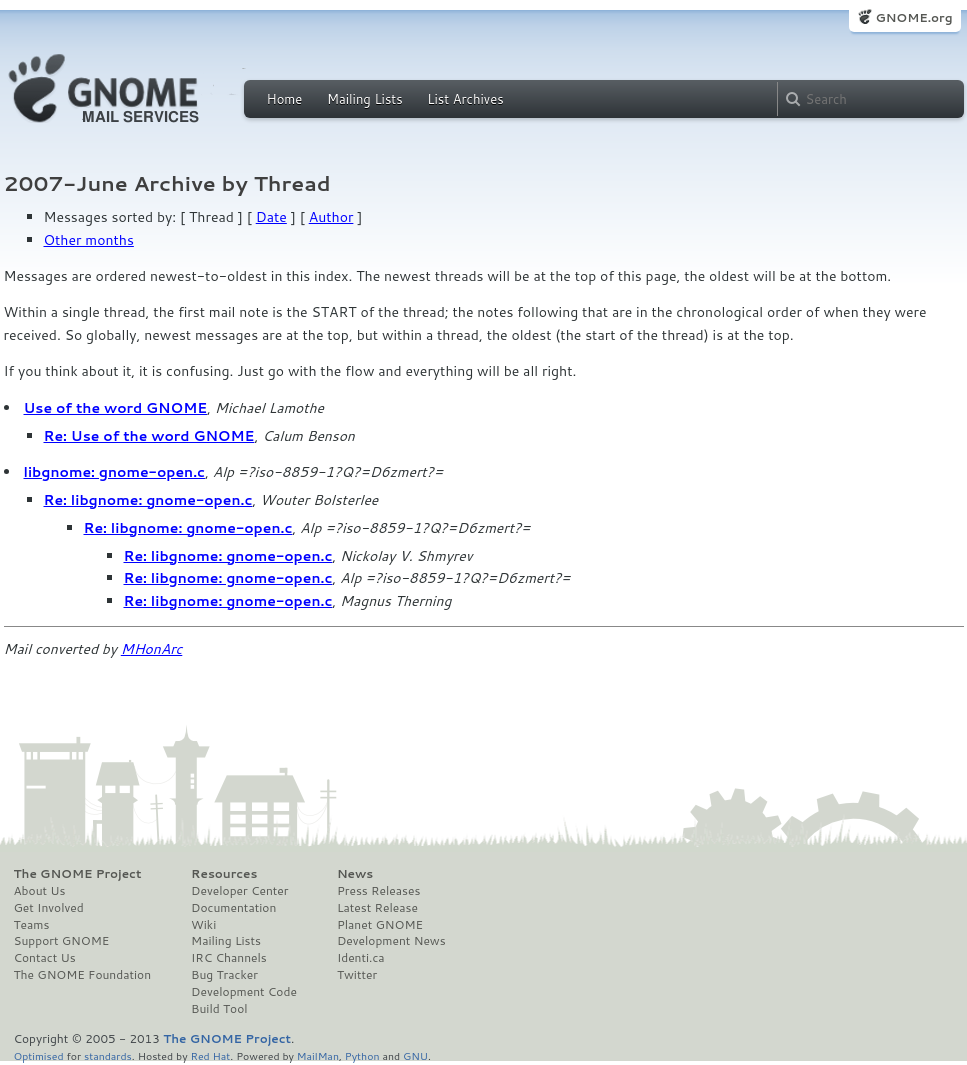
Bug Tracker (224, 975)
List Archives (465, 99)
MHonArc (152, 649)
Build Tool (219, 1009)
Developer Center (239, 891)
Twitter (357, 975)
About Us (40, 891)
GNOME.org (913, 17)
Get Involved (49, 908)
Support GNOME (62, 941)
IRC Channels (229, 958)
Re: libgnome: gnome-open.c (148, 500)
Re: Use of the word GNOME (149, 436)
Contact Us (45, 958)
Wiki (203, 925)
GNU (415, 1055)
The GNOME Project (78, 874)
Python (362, 1055)
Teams (32, 925)
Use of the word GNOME (116, 408)
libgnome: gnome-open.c (115, 472)
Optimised (39, 1055)
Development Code (244, 992)
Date (271, 217)
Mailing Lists (365, 99)
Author (331, 217)
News (355, 874)
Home (285, 99)
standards (108, 1055)
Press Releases (378, 891)
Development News (391, 941)
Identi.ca (361, 958)
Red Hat (210, 1055)
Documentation (233, 908)
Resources (224, 874)
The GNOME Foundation (83, 975)
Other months (89, 240)
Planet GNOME (380, 925)
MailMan (318, 1055)
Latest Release (377, 908)
